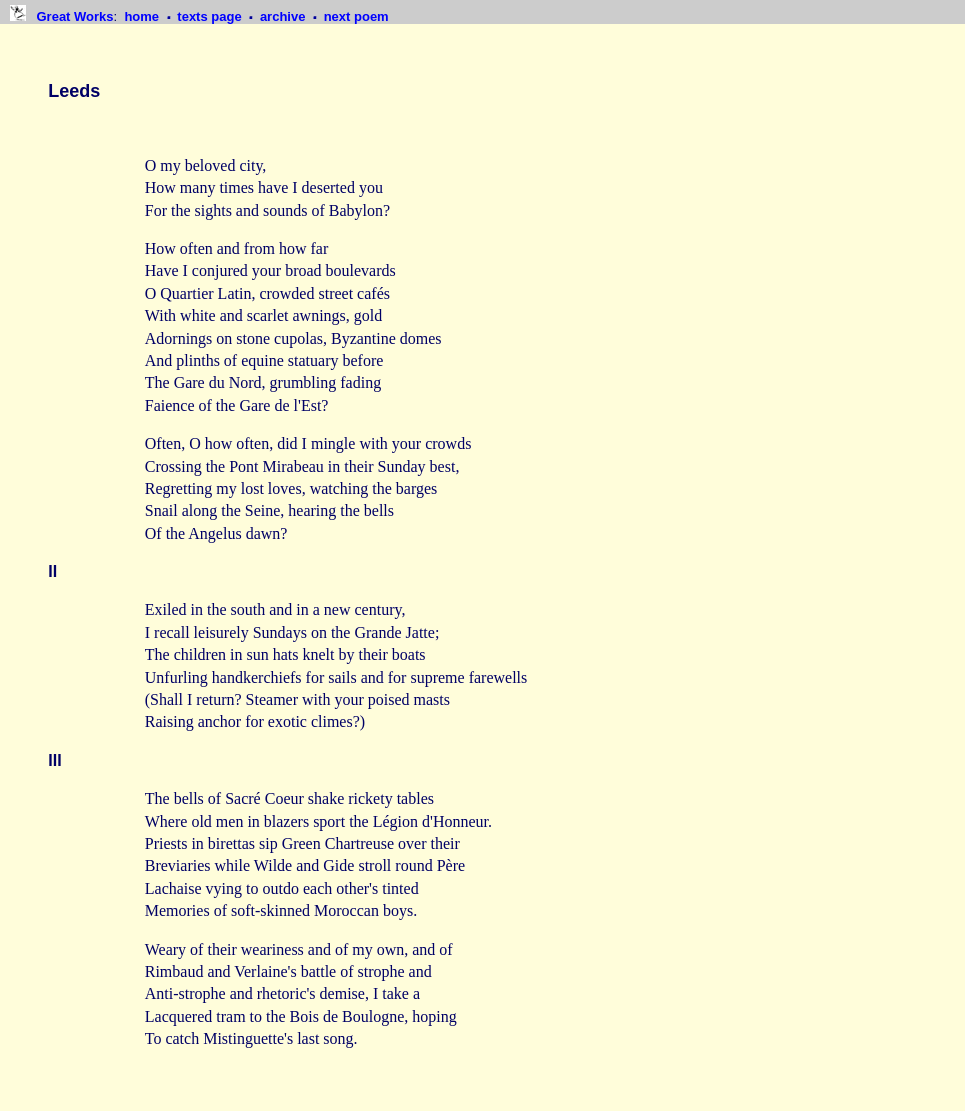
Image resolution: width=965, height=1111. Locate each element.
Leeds (74, 91)
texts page (211, 16)
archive (284, 16)
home (143, 16)
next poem (356, 16)
